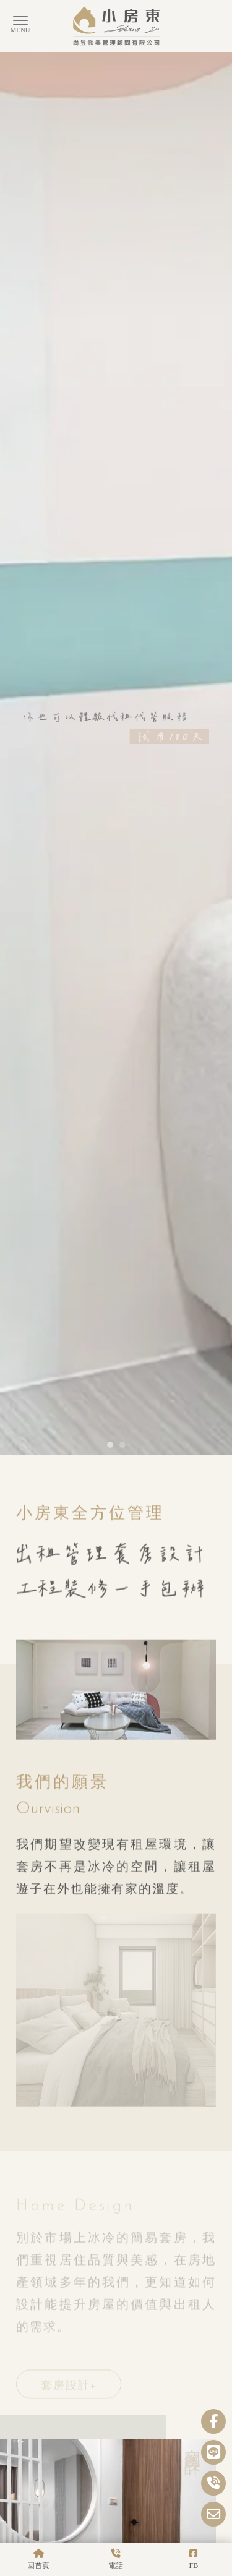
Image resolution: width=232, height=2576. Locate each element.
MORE (117, 2537)
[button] (110, 884)
